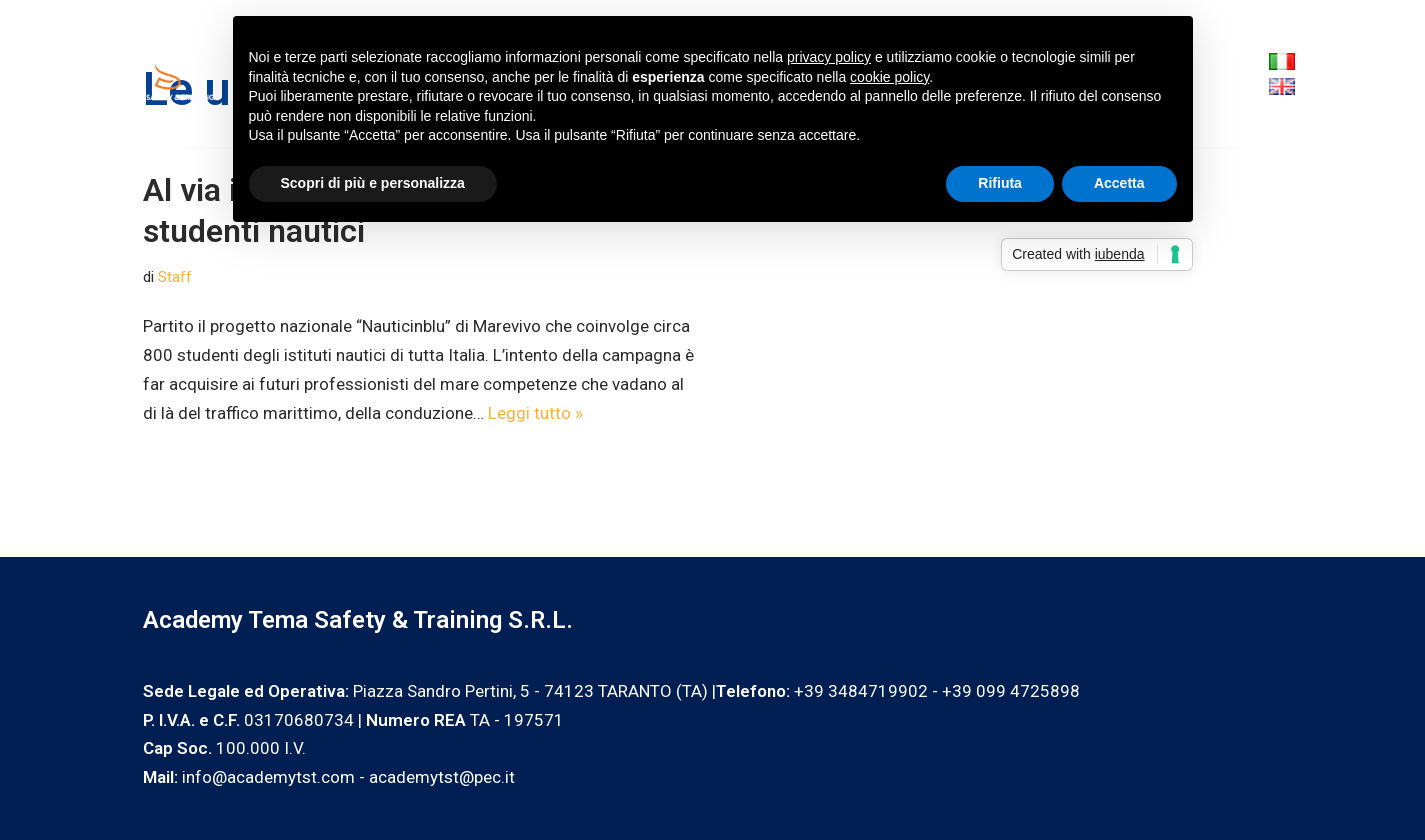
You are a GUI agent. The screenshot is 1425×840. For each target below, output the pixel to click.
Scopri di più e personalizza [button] (373, 183)
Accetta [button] (1119, 183)
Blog (1214, 73)
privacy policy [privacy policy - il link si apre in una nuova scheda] (829, 57)
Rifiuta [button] (1000, 183)
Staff (175, 277)
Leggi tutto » (535, 413)
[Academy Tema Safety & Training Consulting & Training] (175, 73)
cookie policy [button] (889, 77)
